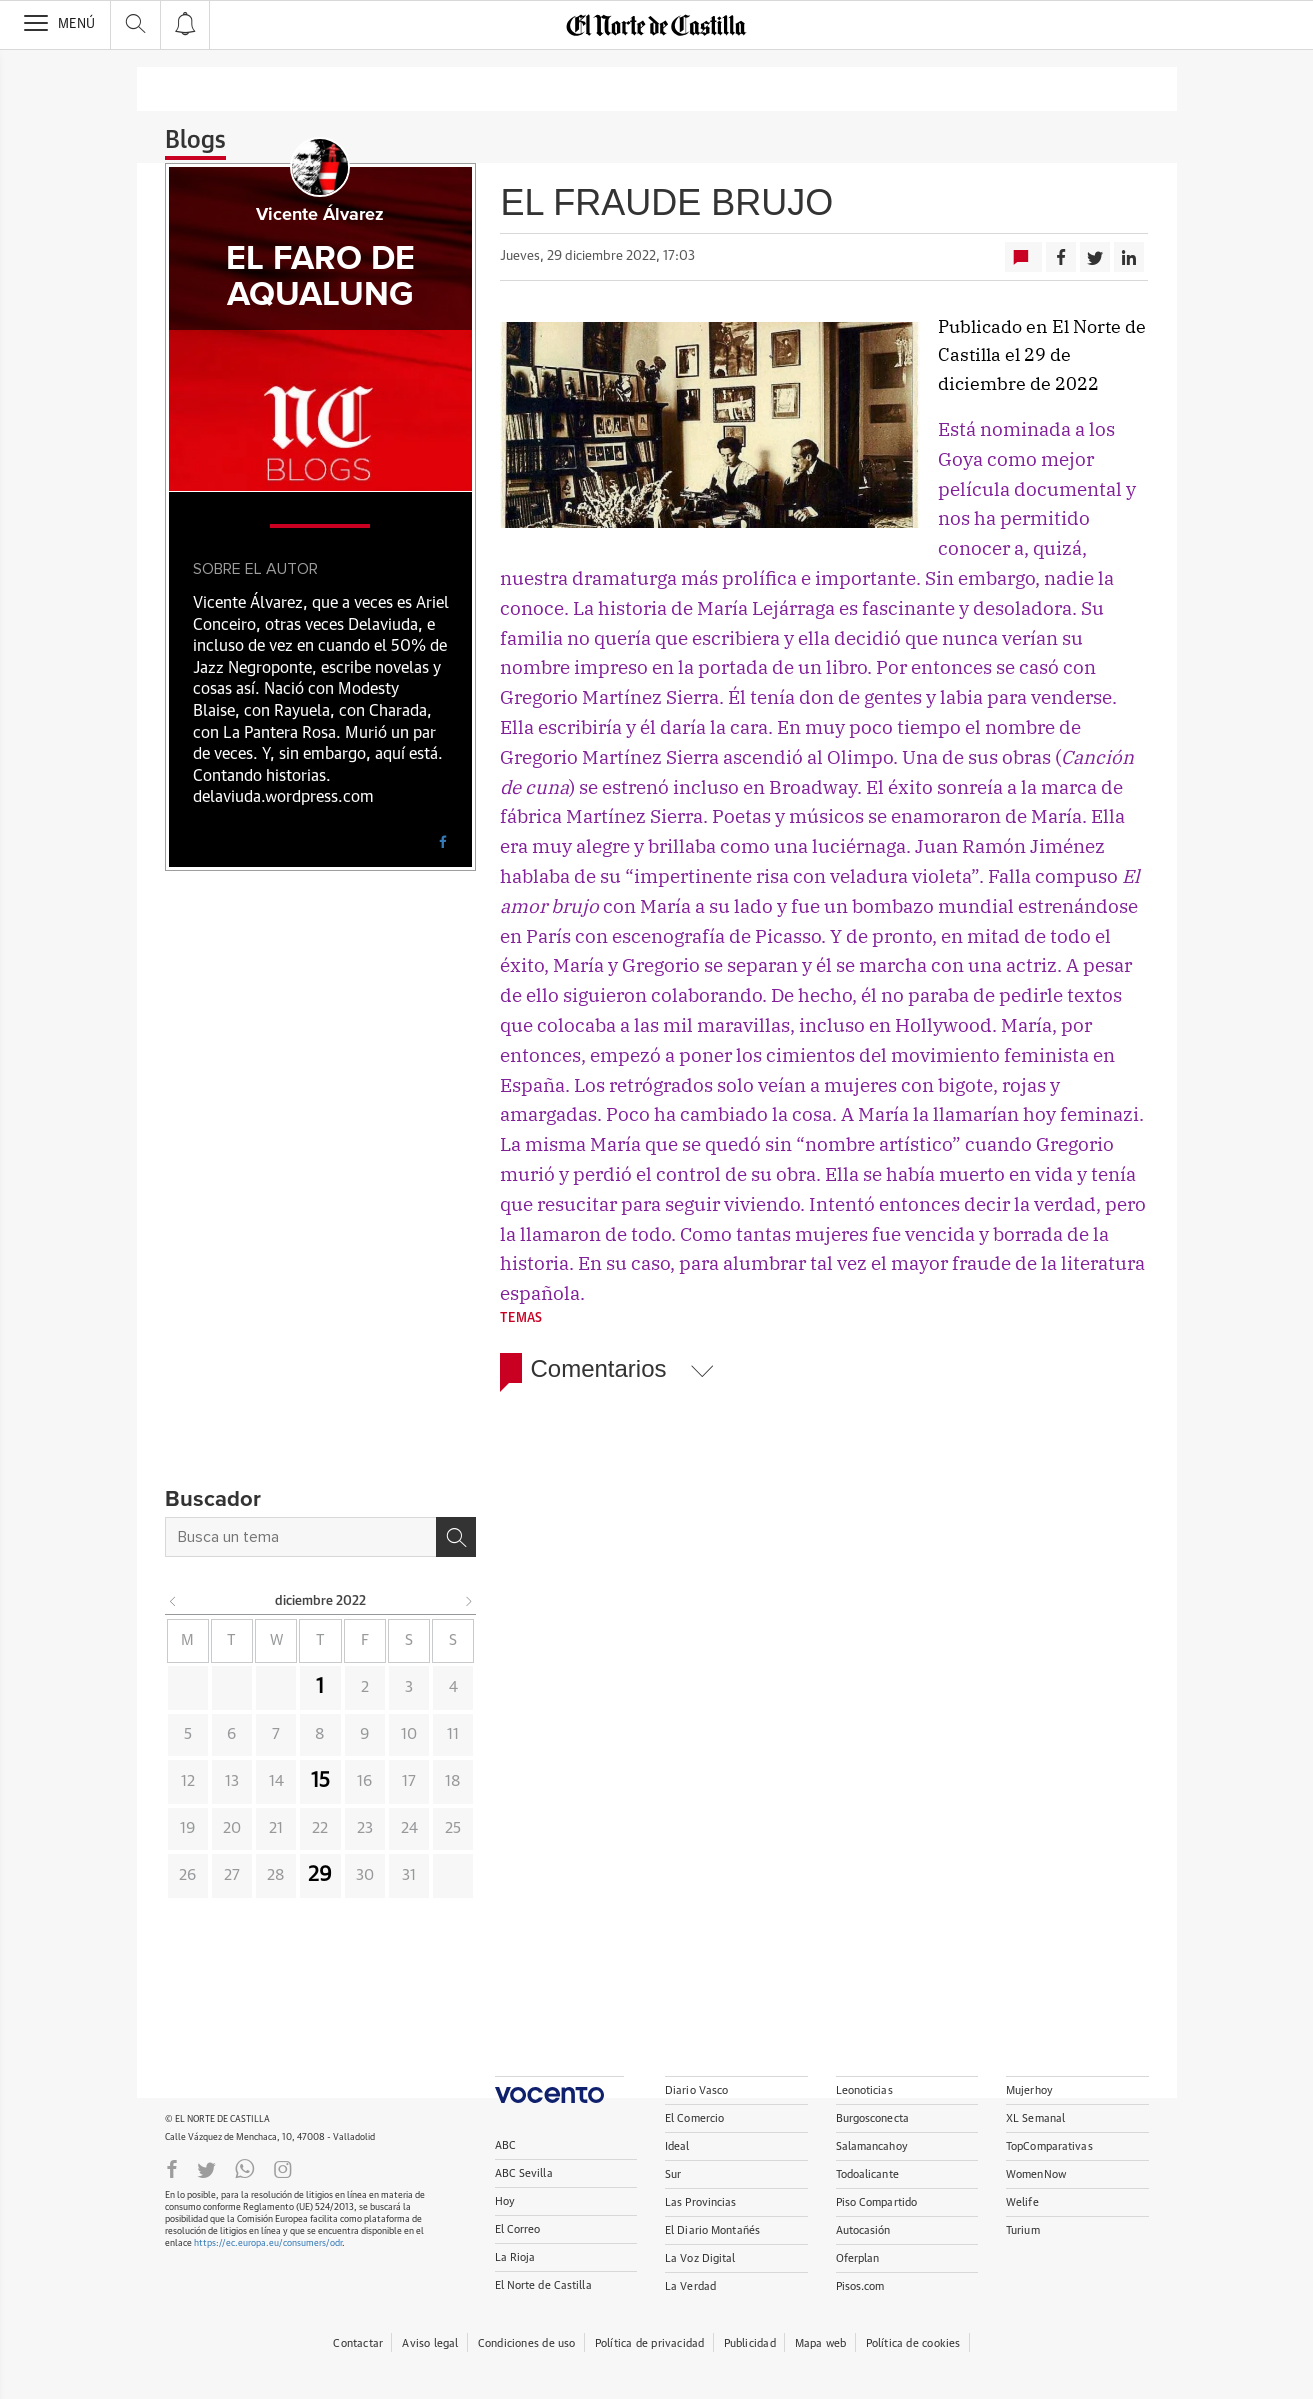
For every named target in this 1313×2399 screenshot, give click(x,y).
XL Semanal (1035, 2118)
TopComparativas (1049, 2146)
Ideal (677, 2146)
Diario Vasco (696, 2090)
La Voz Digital (700, 2258)
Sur (673, 2174)
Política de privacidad (650, 2343)
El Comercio (694, 2118)
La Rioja (515, 2257)
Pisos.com (860, 2286)
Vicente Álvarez (320, 215)
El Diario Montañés (712, 2230)
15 (320, 1781)
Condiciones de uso (527, 2343)
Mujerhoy (1029, 2090)
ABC (505, 2145)
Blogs (195, 141)
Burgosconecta (872, 2118)
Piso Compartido (877, 2202)
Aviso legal (430, 2343)
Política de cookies (913, 2343)
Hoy (505, 2201)
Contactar (358, 2343)
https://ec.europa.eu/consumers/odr (268, 2243)
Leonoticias (864, 2090)
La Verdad (690, 2286)
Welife (1022, 2202)
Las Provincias (701, 2202)
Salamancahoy (872, 2146)
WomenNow (1036, 2174)
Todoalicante (867, 2174)
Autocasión (863, 2230)
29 (320, 1875)
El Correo (518, 2229)
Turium (1023, 2230)
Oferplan (858, 2258)
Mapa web (821, 2343)
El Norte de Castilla (543, 2285)
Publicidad (750, 2343)
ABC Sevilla (524, 2173)
